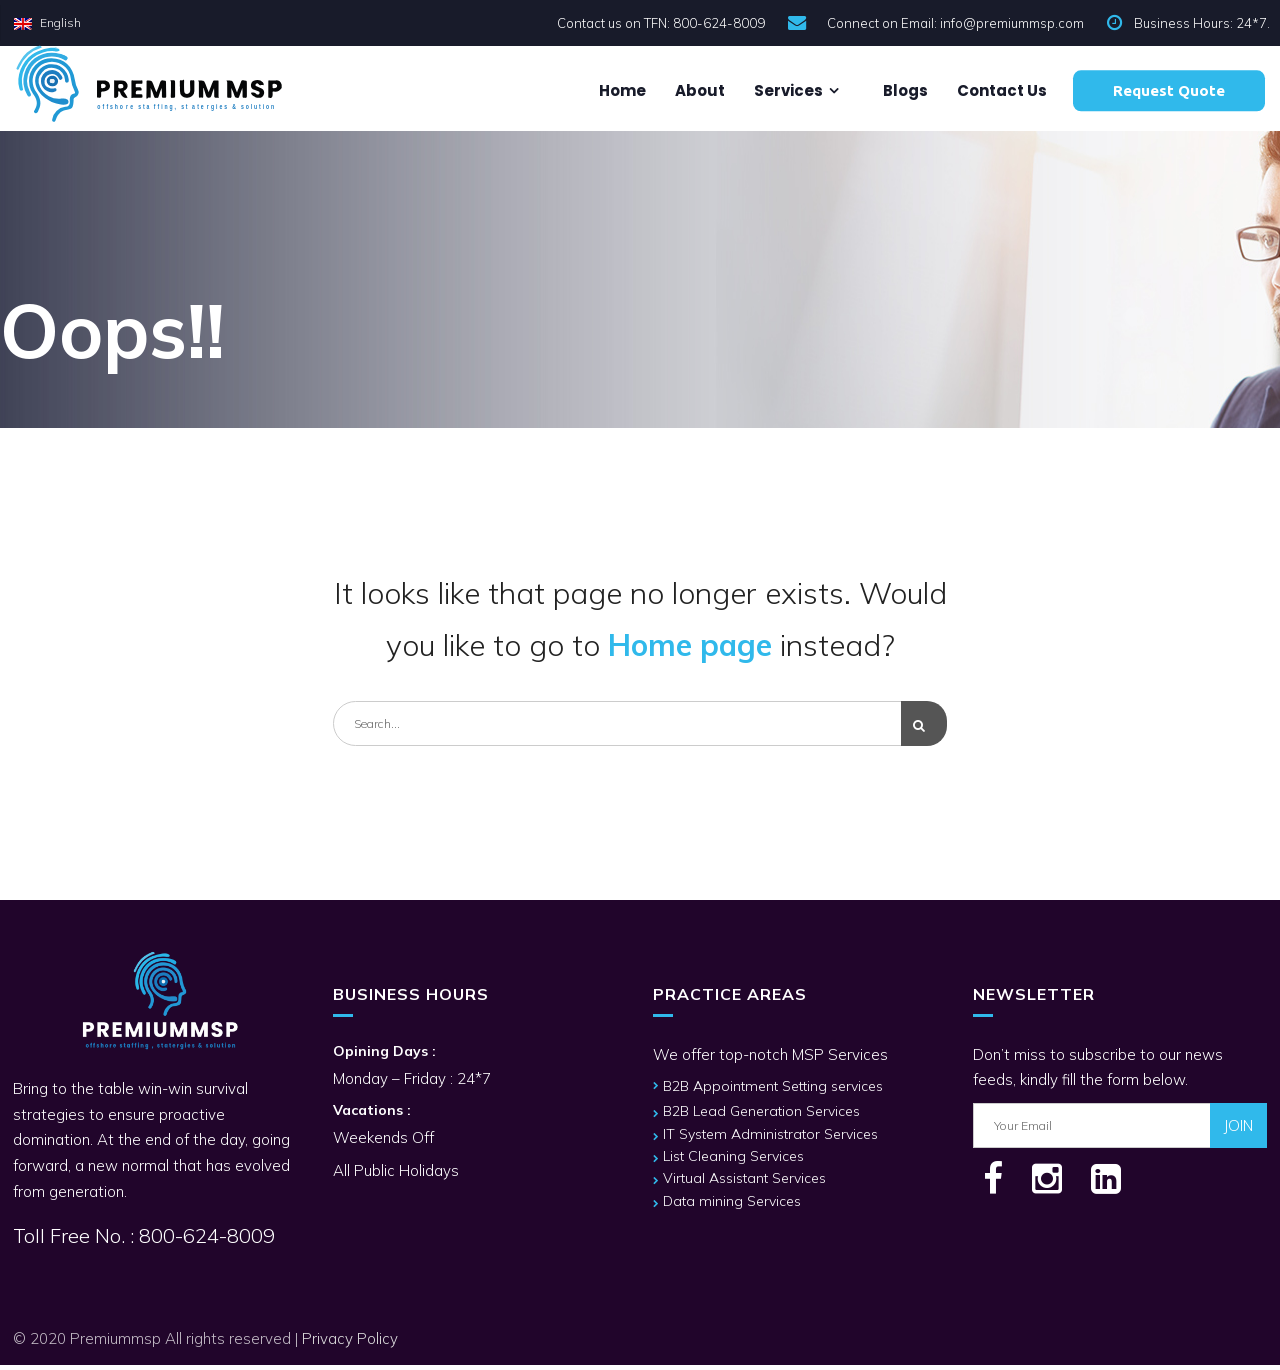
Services (787, 90)
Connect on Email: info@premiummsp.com (955, 23)
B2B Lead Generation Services (761, 1116)
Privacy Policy (350, 1343)
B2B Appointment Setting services (773, 1091)
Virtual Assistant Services (744, 1183)
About (698, 90)
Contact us (1000, 90)
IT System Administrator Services (770, 1139)
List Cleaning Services (733, 1161)
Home (621, 90)
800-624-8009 (204, 1240)
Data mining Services (732, 1206)
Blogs (904, 90)
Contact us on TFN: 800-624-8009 (661, 23)
